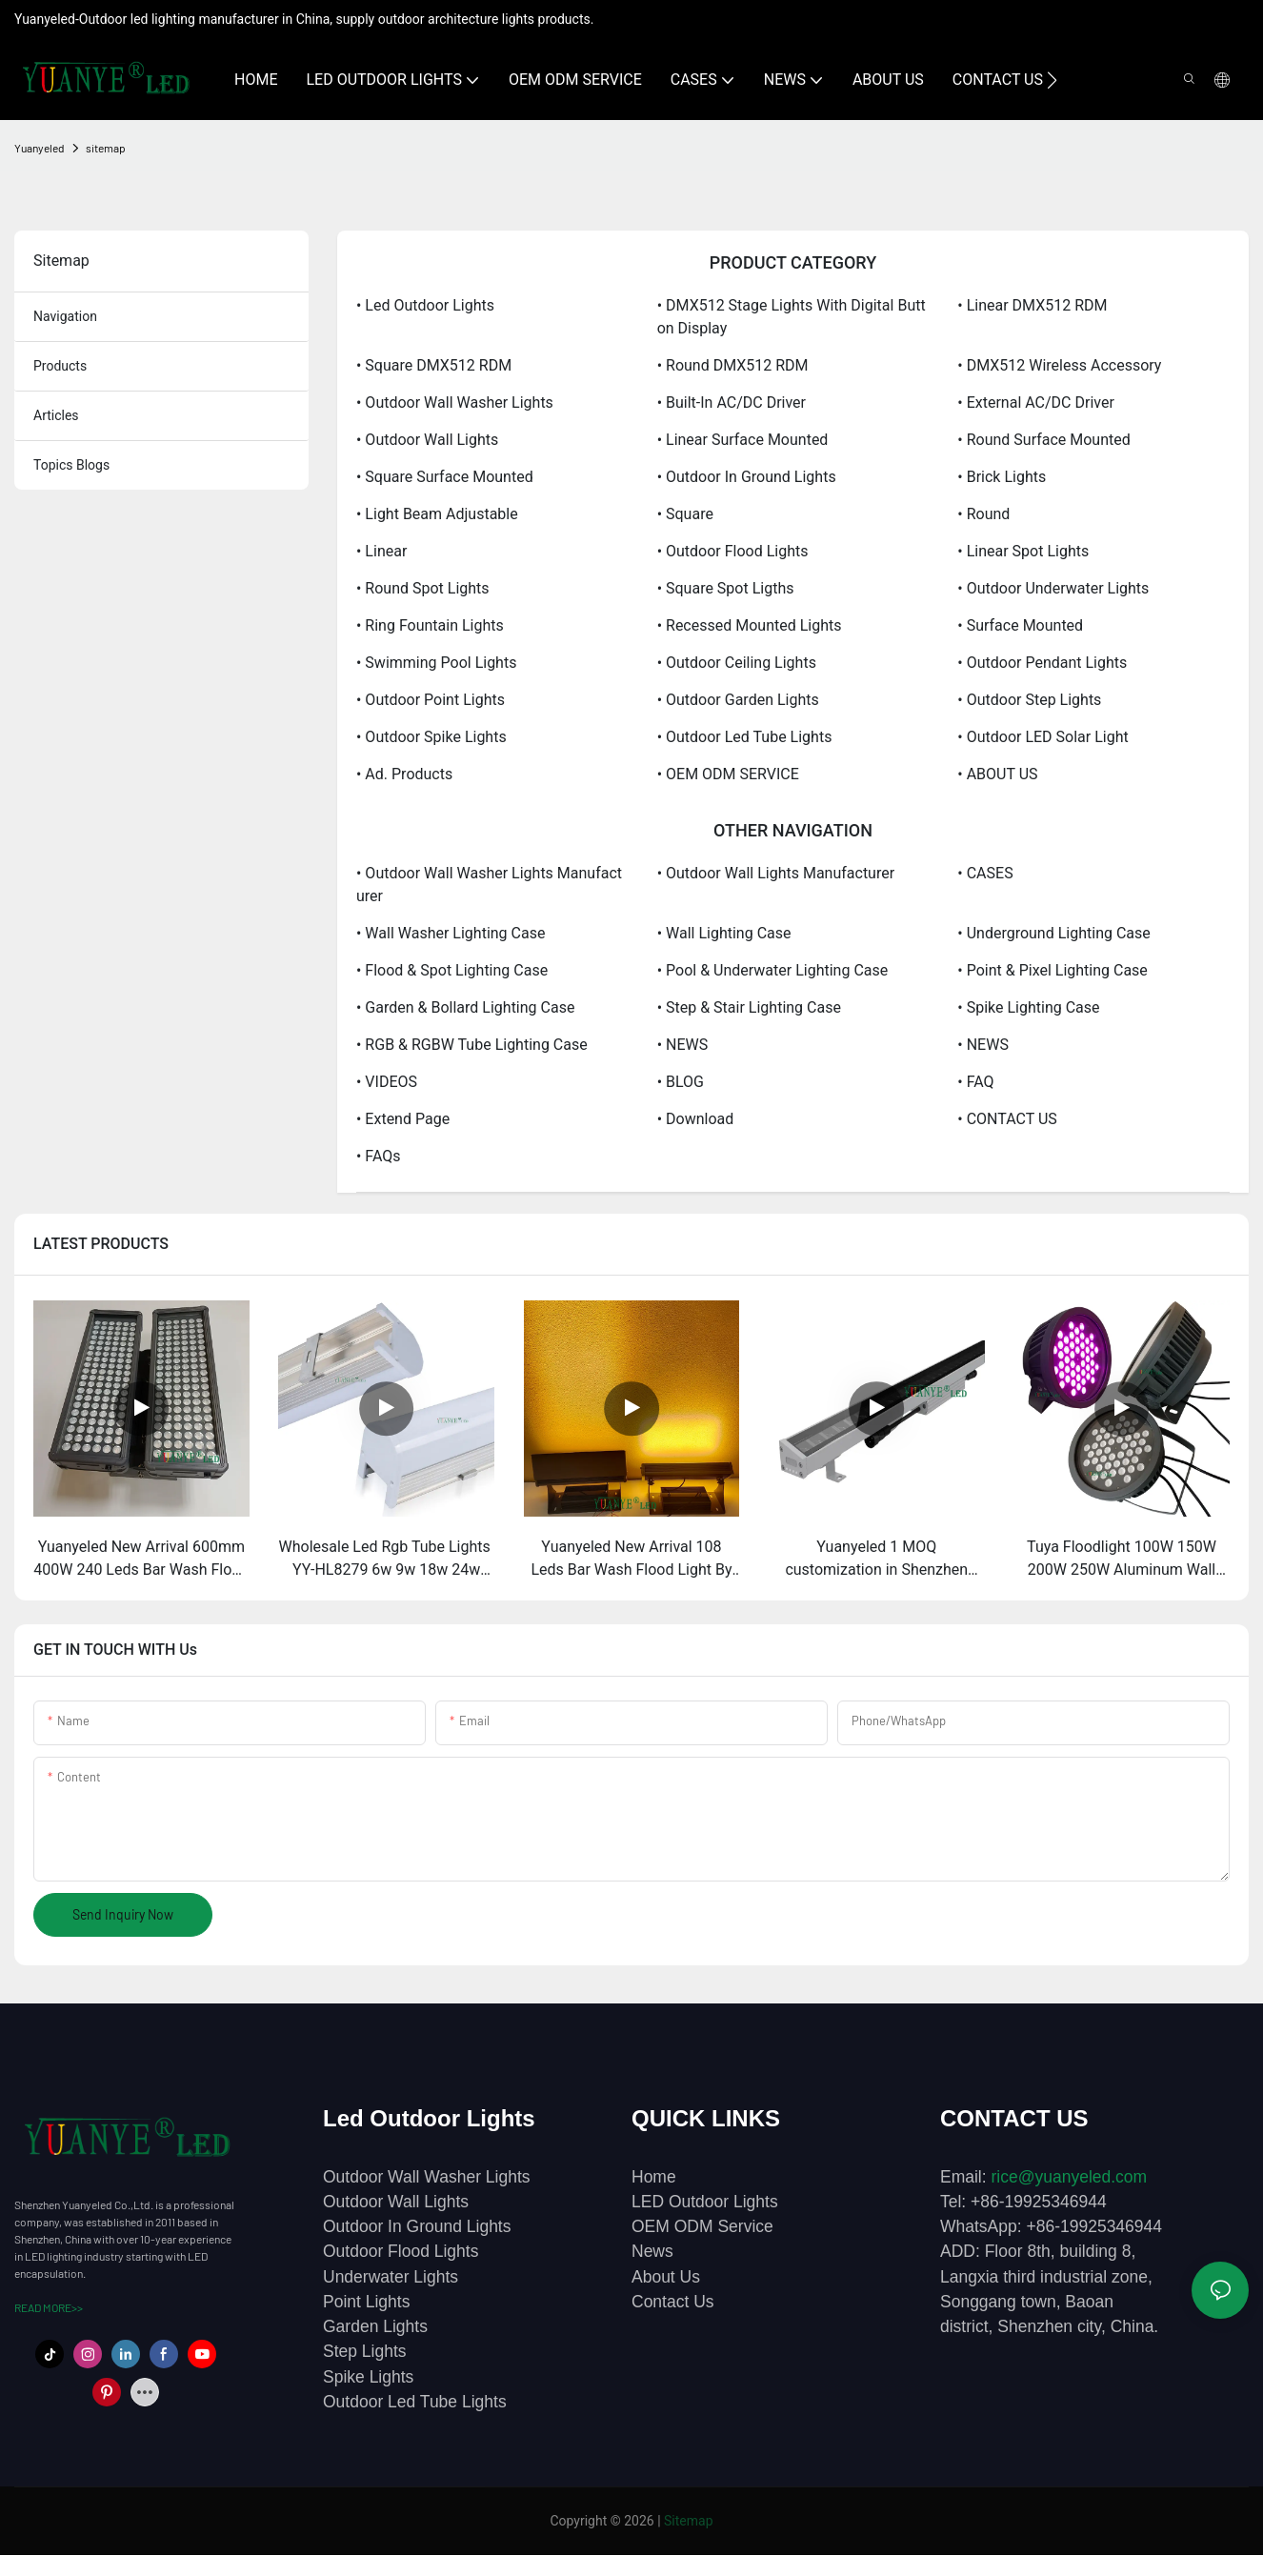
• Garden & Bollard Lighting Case (465, 1007)
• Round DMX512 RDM (733, 365)
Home (654, 2176)
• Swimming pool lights (436, 663)
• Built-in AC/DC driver (731, 402)
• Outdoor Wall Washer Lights (454, 402)
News (652, 2251)
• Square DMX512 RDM (433, 365)
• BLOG (680, 1082)
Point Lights (366, 2301)
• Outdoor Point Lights (430, 700)
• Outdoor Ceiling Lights (736, 663)
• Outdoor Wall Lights (427, 440)
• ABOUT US (997, 774)
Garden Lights (375, 2326)
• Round (983, 514)
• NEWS (683, 1045)
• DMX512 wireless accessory (1059, 365)
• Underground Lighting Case (1053, 933)
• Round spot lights (423, 588)
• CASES (984, 873)
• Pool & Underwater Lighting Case (773, 970)
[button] (1052, 80)
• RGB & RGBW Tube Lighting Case (472, 1045)
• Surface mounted (1020, 625)
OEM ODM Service (702, 2226)
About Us (666, 2276)
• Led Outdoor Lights (425, 305)
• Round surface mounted (1043, 440)
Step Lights (365, 2351)
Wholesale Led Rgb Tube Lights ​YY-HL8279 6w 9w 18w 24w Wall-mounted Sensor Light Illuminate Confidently (386, 1559)
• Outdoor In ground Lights (746, 477)
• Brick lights (1001, 477)
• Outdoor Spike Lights (431, 737)
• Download (695, 1119)
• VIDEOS (386, 1082)
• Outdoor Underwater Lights (1053, 588)
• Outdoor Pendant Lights (1042, 663)
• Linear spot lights (1023, 551)
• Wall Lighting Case (724, 933)
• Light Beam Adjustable (437, 514)
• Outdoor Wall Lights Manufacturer (775, 873)
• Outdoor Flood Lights (733, 551)
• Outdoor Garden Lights (738, 700)
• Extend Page (403, 1119)
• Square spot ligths (725, 588)
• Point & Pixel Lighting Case (1052, 970)
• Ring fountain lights (430, 625)
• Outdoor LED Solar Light (1042, 737)
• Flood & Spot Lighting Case (452, 970)
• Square (685, 514)
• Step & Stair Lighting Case (749, 1007)
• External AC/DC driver (1035, 402)
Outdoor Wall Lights (396, 2201)
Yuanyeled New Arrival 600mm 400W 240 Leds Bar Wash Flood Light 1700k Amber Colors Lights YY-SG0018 (141, 1559)
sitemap (106, 147)
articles (56, 415)
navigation (65, 316)
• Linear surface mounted (743, 440)
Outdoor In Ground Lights (417, 2226)
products (60, 365)
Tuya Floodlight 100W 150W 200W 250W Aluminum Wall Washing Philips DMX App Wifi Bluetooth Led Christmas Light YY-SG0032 (1121, 1559)
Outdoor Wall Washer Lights (427, 2176)
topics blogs (71, 465)
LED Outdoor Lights (705, 2201)
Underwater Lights (390, 2276)
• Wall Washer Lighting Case (450, 933)
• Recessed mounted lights (749, 625)
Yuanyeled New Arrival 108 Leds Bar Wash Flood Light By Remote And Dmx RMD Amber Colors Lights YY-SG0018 (631, 1559)
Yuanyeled (39, 147)
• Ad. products (404, 774)
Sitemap (688, 2520)
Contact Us (673, 2301)
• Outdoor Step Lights (1029, 700)
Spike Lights (368, 2376)
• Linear (381, 551)
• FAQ (975, 1082)
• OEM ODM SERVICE (728, 774)
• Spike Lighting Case (1028, 1007)
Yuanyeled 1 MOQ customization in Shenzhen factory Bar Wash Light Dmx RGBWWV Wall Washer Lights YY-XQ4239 (876, 1559)
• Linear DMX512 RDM (1032, 305)
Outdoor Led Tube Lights (415, 2401)
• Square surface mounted (444, 477)
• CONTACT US (1007, 1119)
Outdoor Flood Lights (400, 2251)
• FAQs (378, 1156)
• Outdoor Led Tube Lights (744, 737)
